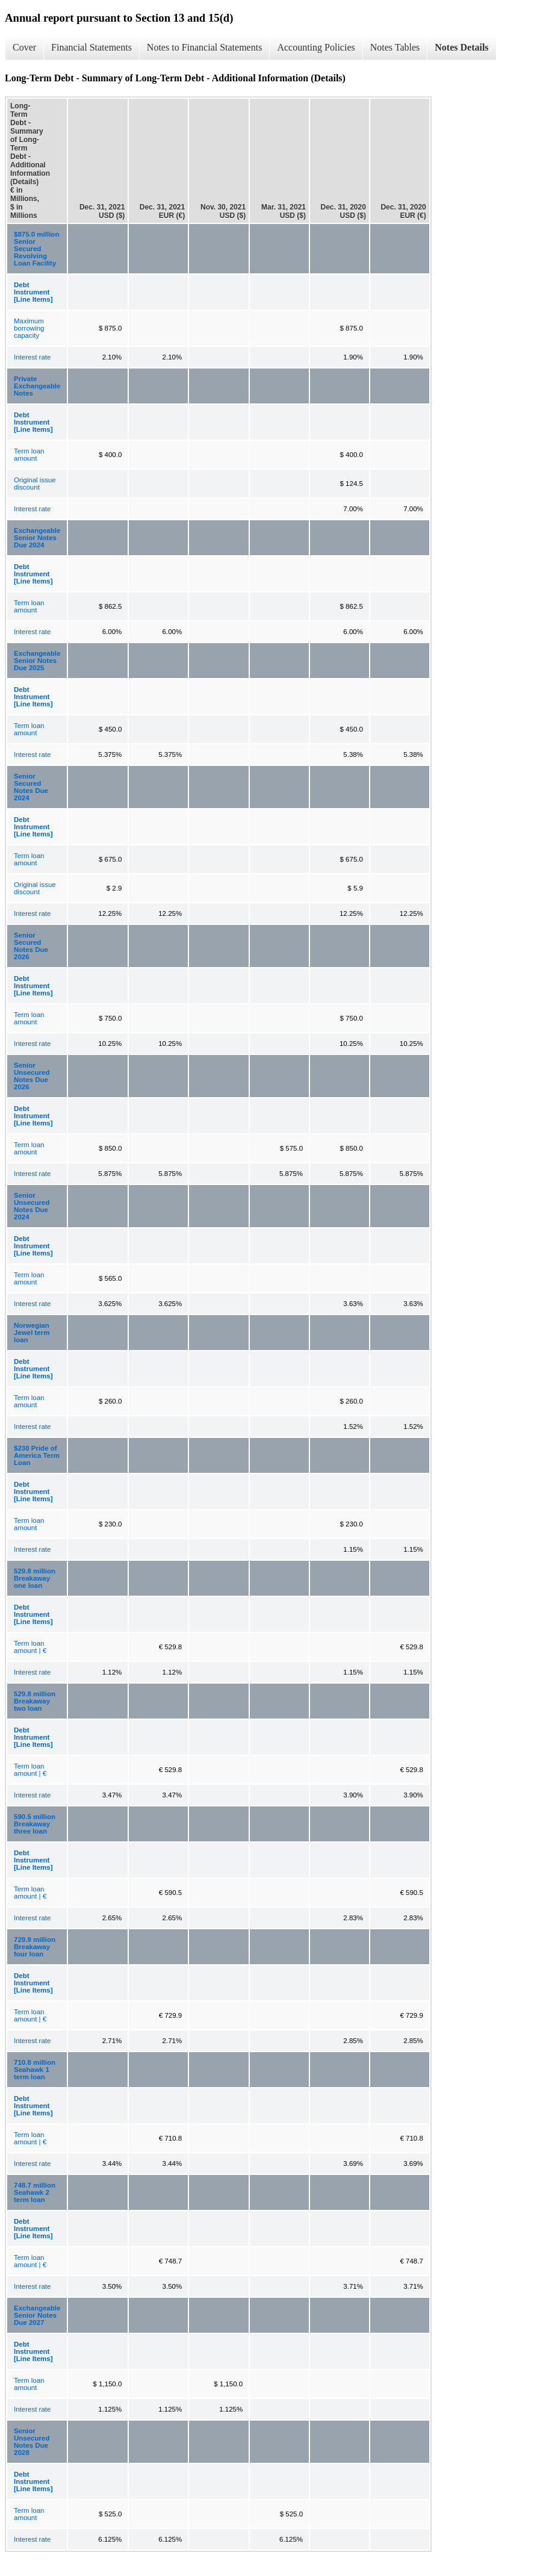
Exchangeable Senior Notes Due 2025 (37, 660)
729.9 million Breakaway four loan (34, 1947)
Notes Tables (395, 47)
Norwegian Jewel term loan (31, 1332)
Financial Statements (91, 47)
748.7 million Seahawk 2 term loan (34, 2192)
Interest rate (32, 357)
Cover (24, 47)
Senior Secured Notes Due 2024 (31, 787)
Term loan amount (29, 454)
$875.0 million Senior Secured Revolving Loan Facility (36, 249)
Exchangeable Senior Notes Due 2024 (37, 538)
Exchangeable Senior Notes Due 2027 (37, 2315)
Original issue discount (35, 483)
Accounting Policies (316, 47)
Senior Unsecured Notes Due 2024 (31, 1206)
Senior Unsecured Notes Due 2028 (31, 2441)
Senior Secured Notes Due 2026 (31, 946)
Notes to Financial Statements (204, 47)
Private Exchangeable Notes (37, 386)
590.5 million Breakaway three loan (34, 1824)
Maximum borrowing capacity (29, 328)
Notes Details (461, 47)
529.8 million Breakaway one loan (34, 1578)
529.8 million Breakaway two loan (34, 1701)
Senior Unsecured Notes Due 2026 (31, 1076)
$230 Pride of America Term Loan (37, 1455)
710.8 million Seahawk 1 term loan (34, 2069)
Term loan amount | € (30, 1647)
